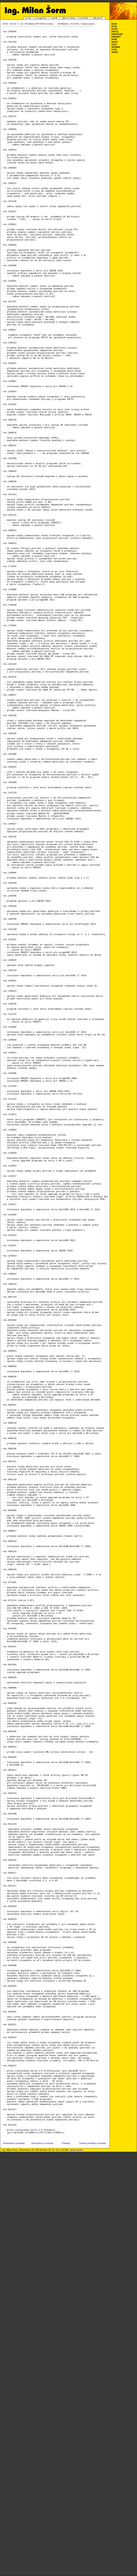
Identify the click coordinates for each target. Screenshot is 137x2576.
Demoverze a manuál (42, 2565)
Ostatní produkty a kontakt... (93, 2565)
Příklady (66, 2565)
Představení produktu (14, 2565)
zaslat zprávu (76, 2572)
